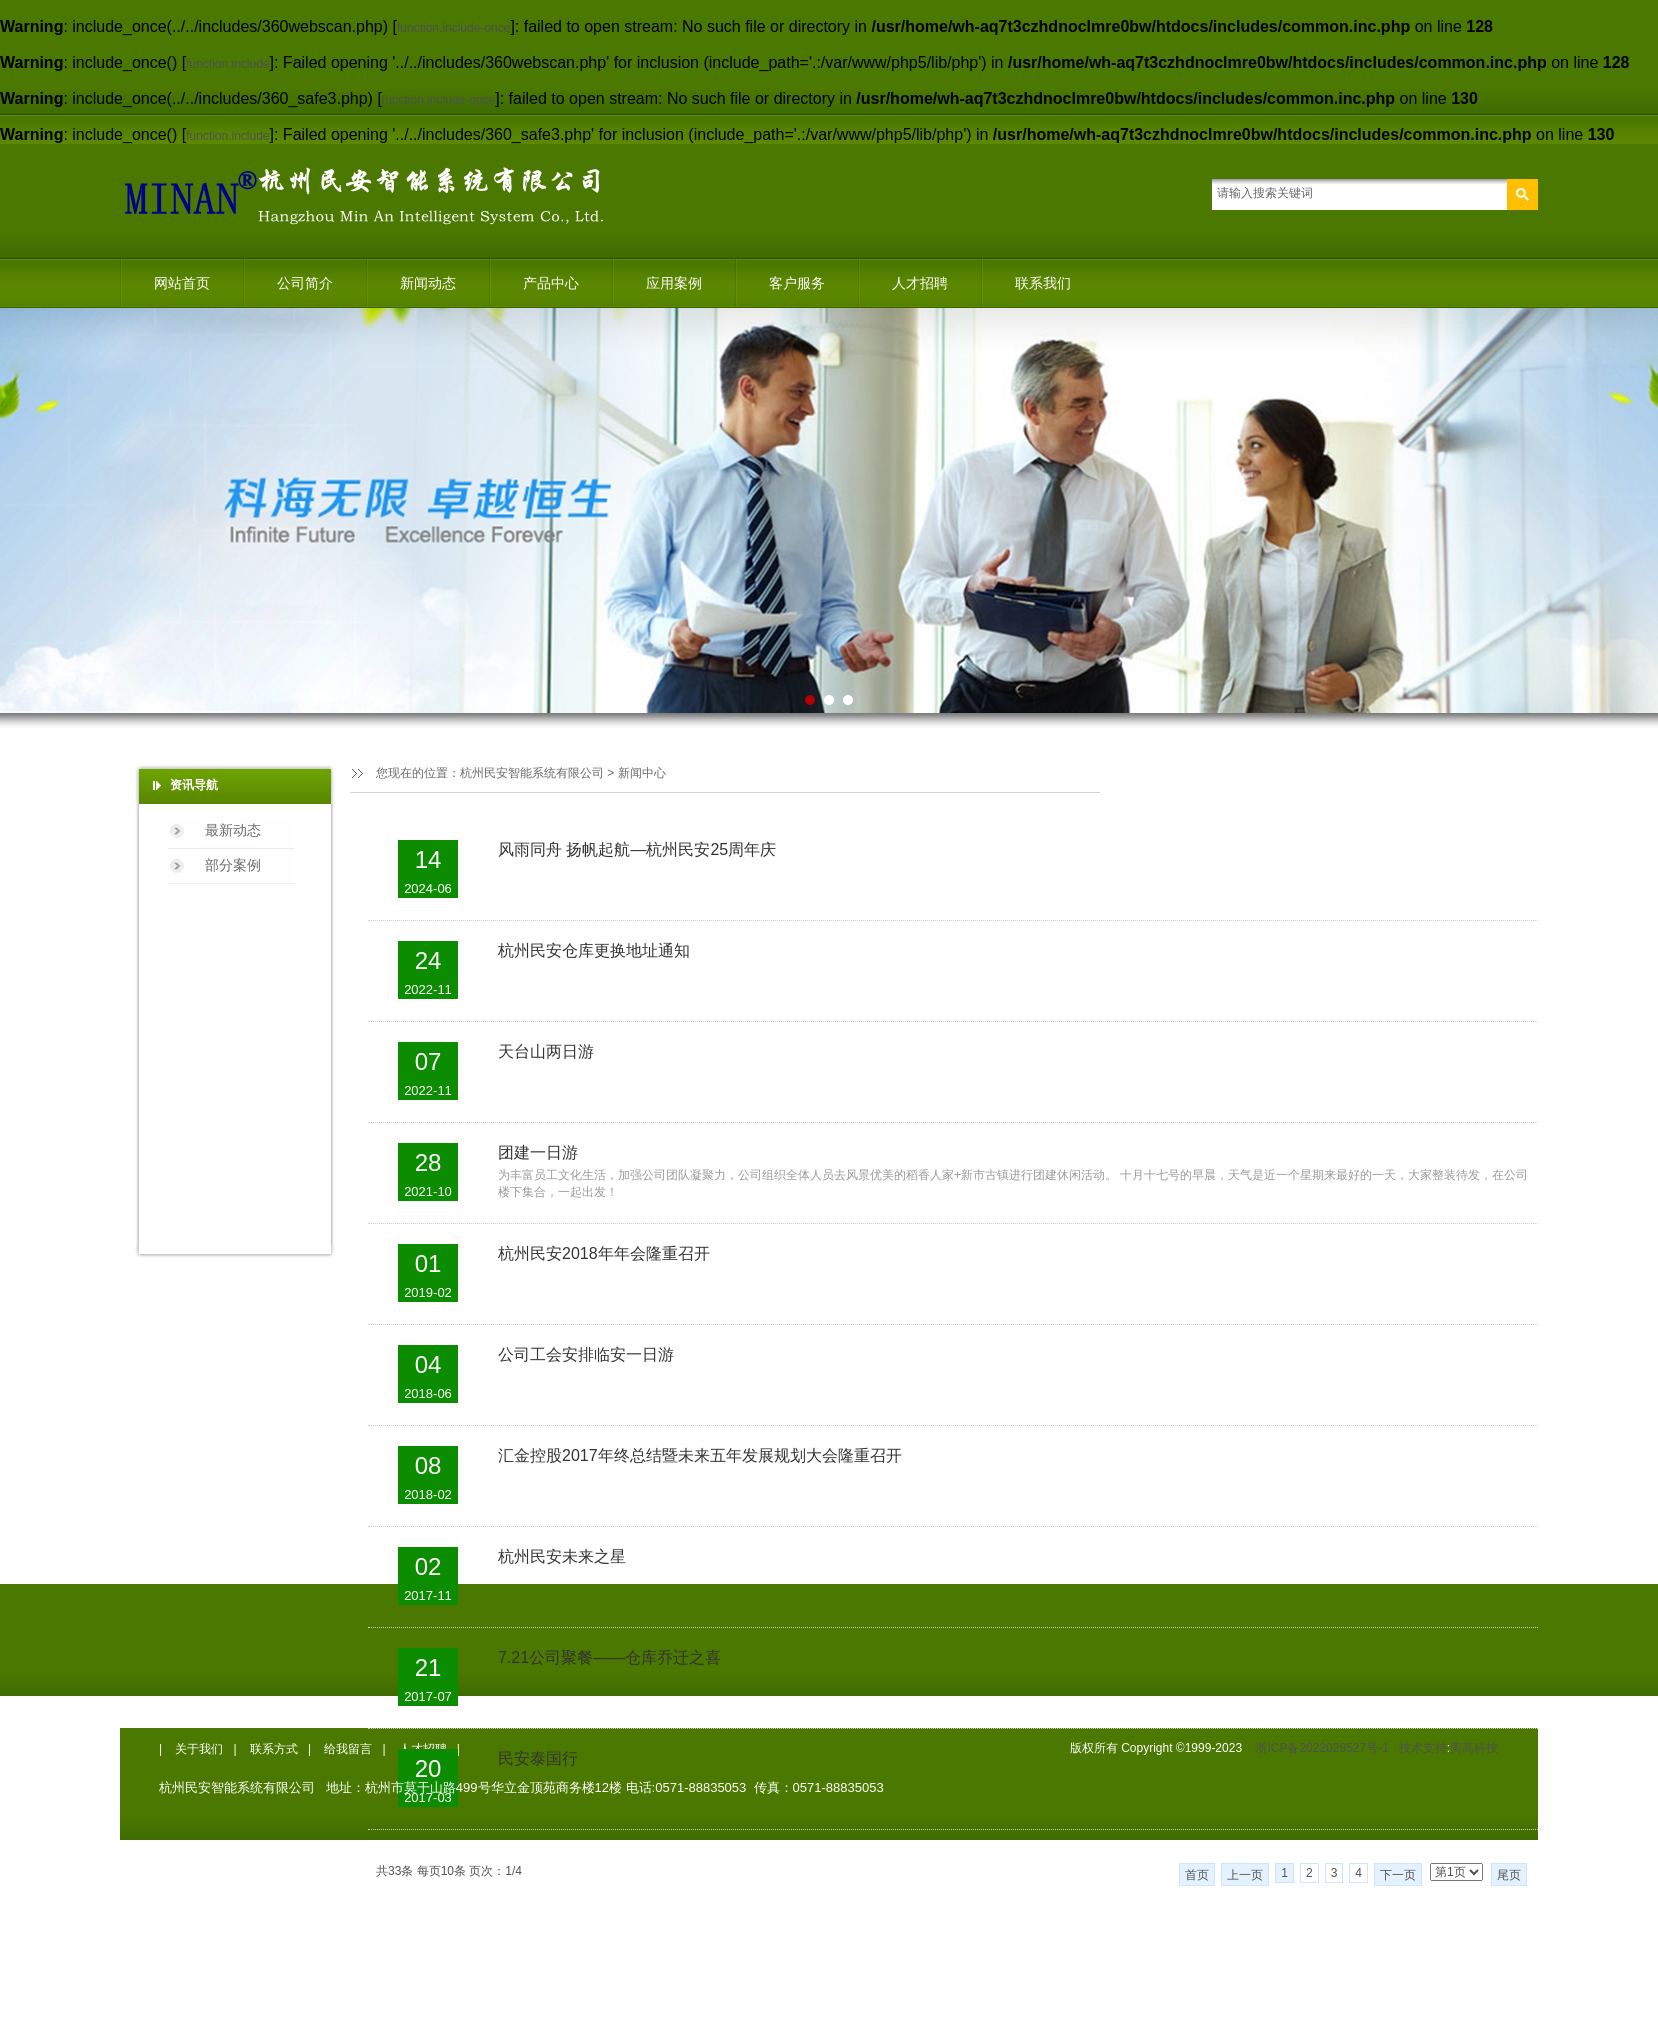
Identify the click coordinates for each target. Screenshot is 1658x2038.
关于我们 (199, 1749)
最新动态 (233, 830)
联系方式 (274, 1749)
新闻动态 (428, 283)
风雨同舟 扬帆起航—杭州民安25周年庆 (637, 849)
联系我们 (1043, 283)
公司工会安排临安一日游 (586, 1354)
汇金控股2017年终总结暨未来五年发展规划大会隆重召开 (700, 1455)
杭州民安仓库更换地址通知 (594, 950)
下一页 (1398, 1875)
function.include (227, 64)
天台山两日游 (546, 1051)
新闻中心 (642, 773)
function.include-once (453, 28)
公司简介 (305, 283)
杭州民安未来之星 (562, 1556)
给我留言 (348, 1749)
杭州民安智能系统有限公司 (532, 773)
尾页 (1509, 1875)
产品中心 (551, 283)
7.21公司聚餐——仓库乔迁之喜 (609, 1657)
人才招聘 (920, 283)
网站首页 (182, 283)
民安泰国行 (538, 1758)
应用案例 (674, 283)
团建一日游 (538, 1152)
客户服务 (797, 283)
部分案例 (233, 865)
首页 (1197, 1875)
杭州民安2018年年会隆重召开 (604, 1253)
